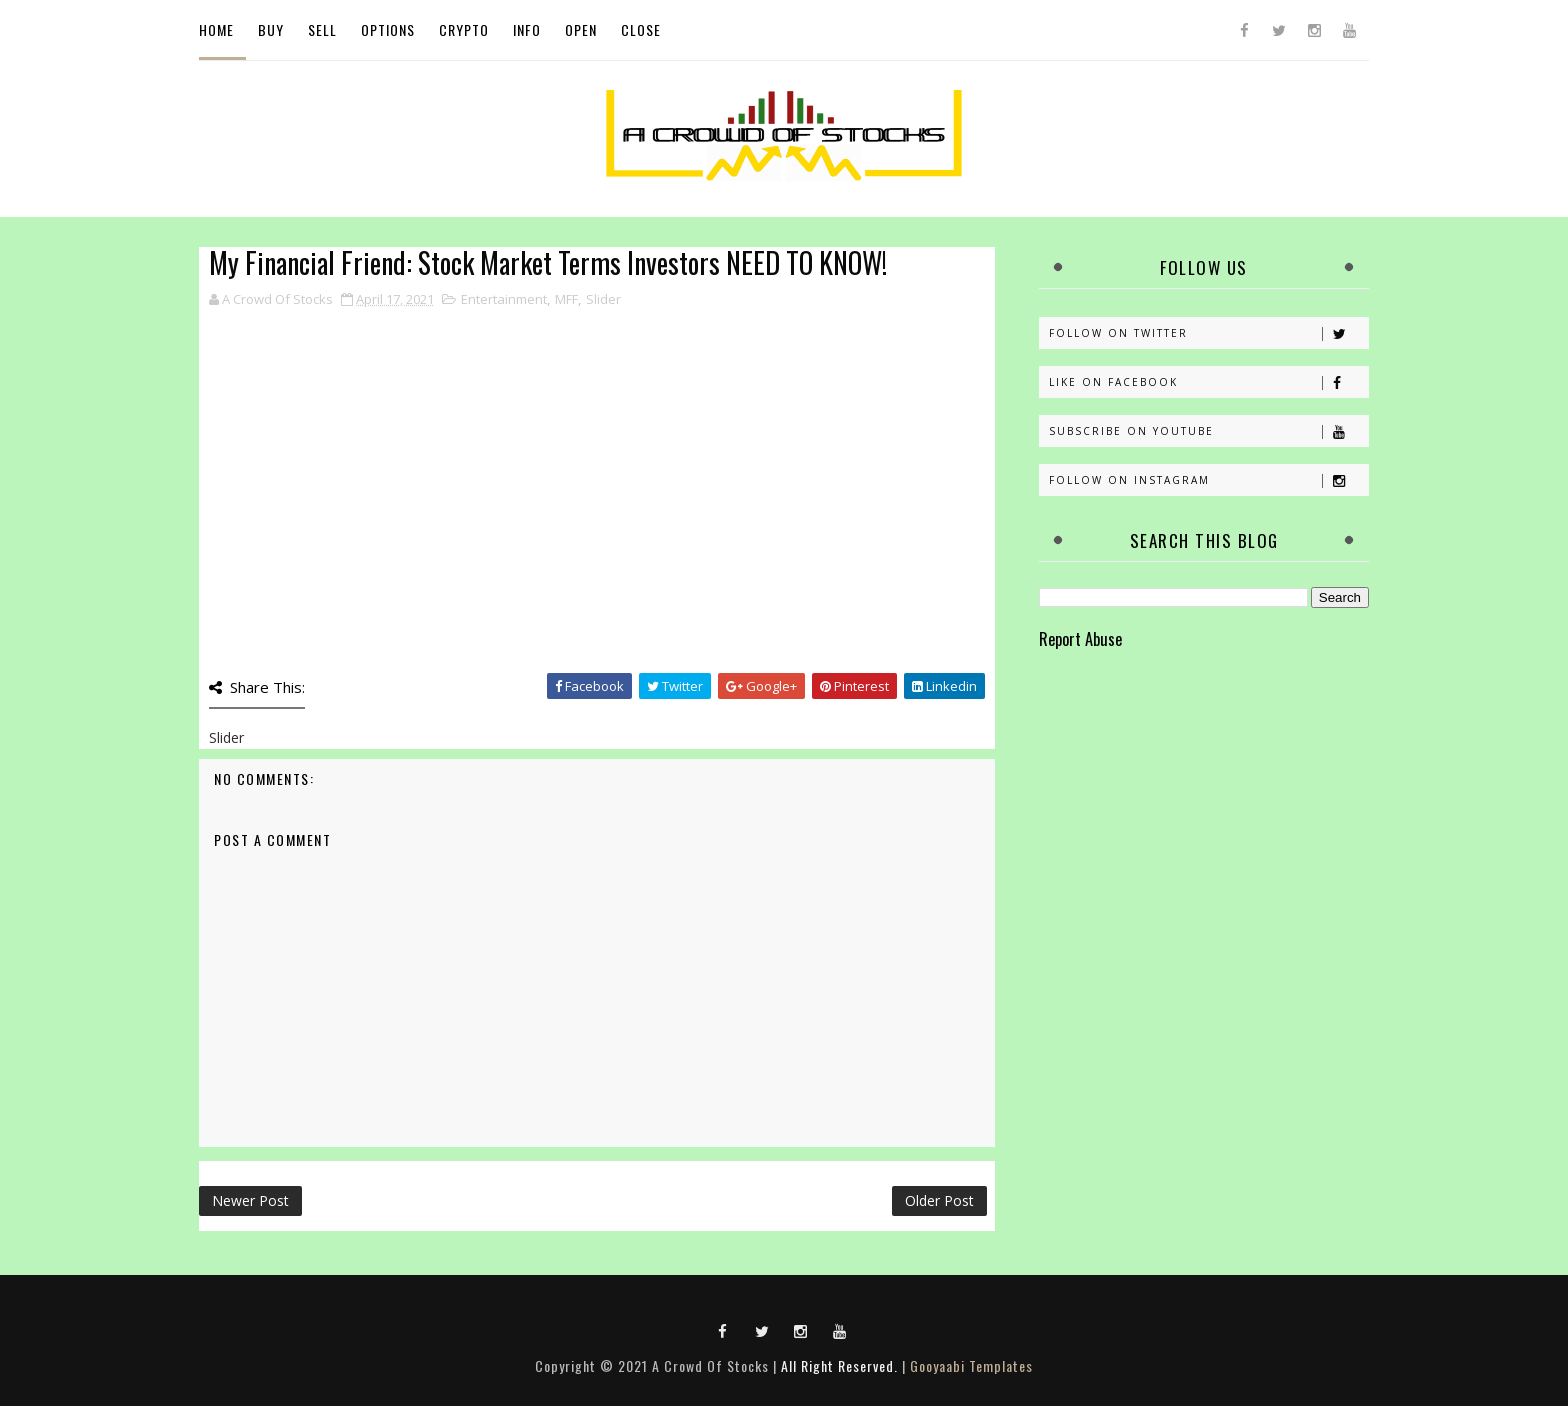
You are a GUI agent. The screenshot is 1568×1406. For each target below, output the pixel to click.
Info (527, 29)
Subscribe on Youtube (1208, 431)
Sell (322, 29)
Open (581, 29)
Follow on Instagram (1208, 480)
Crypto (464, 29)
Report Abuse (1080, 638)
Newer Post (250, 1200)
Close (641, 29)
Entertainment (504, 299)
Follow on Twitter (1208, 333)
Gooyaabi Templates (971, 1365)
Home (216, 29)
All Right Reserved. (839, 1365)
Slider (603, 299)
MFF (566, 299)
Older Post (939, 1200)
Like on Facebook (1208, 382)
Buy (271, 29)
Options (388, 29)
